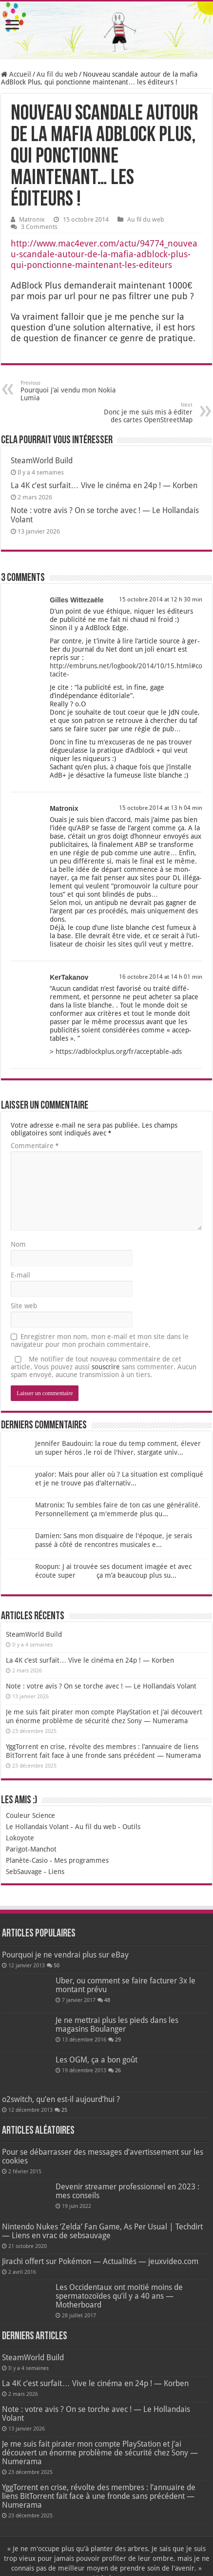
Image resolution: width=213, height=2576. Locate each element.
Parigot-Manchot (31, 1849)
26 (118, 2070)
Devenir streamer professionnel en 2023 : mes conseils (127, 2191)
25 (64, 2110)
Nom (18, 1244)
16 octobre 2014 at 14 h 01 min (160, 976)
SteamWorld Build (42, 460)
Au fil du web (57, 74)
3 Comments (39, 226)
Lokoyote (20, 1838)
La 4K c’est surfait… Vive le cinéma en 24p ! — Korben (104, 485)
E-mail (20, 1275)
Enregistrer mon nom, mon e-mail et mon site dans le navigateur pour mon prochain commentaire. (100, 1340)
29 (118, 2040)
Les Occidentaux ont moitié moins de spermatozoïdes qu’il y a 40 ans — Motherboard (119, 2296)
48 (107, 2000)
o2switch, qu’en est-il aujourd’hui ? (61, 2099)
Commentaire (34, 1146)
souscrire (106, 1367)
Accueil (16, 74)
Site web (24, 1306)
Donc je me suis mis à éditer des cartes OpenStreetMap (143, 413)
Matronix (32, 219)
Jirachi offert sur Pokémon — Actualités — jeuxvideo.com (100, 2261)
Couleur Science (30, 1815)
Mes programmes (81, 1860)
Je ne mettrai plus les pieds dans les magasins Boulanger (117, 2025)
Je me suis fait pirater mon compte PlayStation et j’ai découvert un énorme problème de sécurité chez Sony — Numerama (100, 2452)
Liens (56, 1871)
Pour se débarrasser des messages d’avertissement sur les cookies (102, 2156)
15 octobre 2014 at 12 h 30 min (160, 599)
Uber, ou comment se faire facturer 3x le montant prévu (125, 1985)
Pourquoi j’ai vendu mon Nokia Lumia (70, 391)
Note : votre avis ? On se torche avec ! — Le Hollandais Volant (101, 1686)
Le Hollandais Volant (37, 1827)
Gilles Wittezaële (76, 600)
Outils (131, 1827)
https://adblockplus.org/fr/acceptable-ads (119, 1051)
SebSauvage (24, 1871)
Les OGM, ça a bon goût (96, 2059)
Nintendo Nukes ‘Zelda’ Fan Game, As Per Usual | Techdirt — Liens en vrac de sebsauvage (102, 2231)
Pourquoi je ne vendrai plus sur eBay (65, 1954)
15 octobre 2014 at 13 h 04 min (160, 807)
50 (56, 1965)
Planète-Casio (27, 1860)
